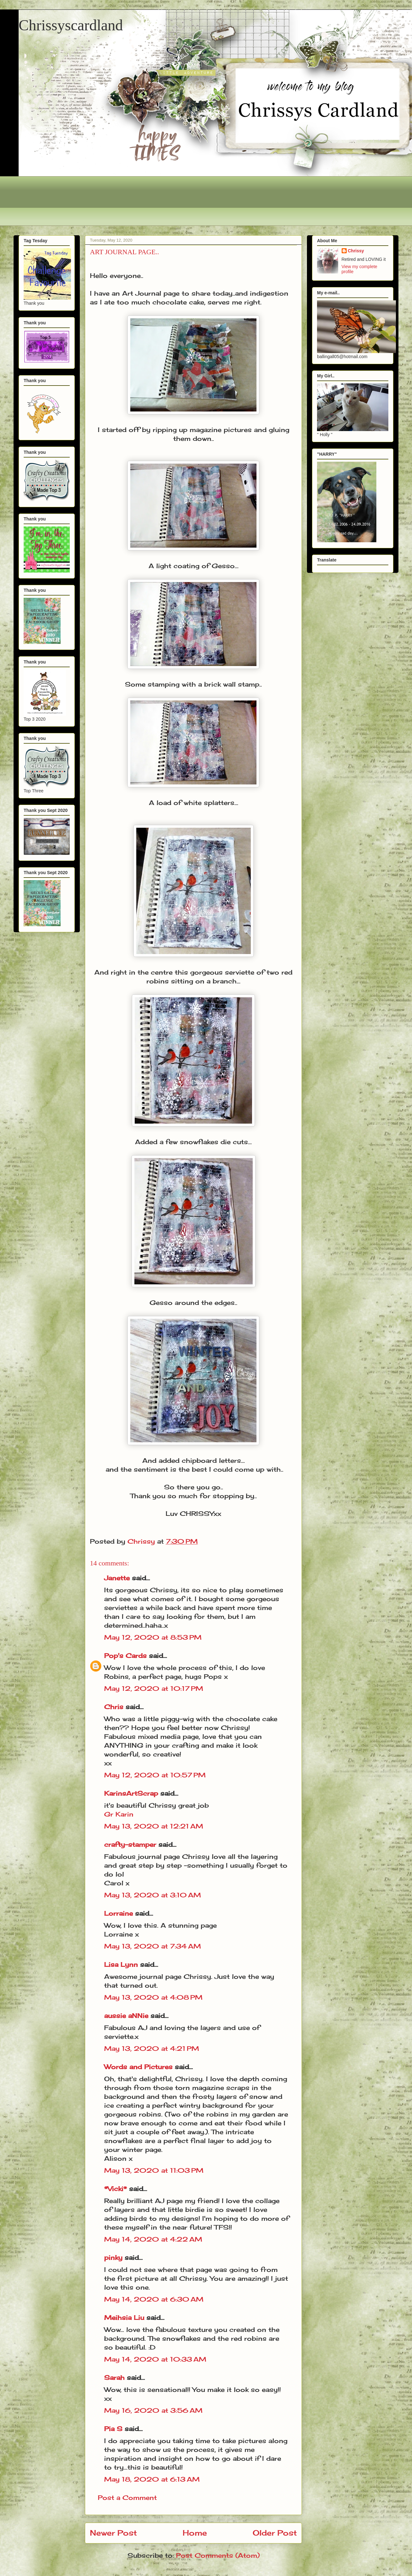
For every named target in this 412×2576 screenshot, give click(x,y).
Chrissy (356, 250)
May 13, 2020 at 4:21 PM (151, 2048)
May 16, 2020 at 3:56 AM (153, 2410)
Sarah (114, 2377)
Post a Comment (127, 2497)
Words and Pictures (138, 2067)
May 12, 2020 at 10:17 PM (153, 1688)
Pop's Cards (125, 1656)
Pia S (113, 2429)
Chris (113, 1707)
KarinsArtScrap (131, 1793)
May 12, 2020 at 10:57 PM (155, 1775)
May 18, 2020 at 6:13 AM (152, 2479)
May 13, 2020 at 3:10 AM (152, 1895)
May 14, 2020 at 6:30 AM (153, 2299)
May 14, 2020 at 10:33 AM (155, 2359)
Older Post (275, 2532)
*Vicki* (115, 2189)
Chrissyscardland (71, 25)
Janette (117, 1578)
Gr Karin (118, 1814)
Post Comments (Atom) (218, 2555)
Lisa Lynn (121, 1964)
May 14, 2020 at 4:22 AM (153, 2239)
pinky (113, 2257)
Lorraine (118, 1913)
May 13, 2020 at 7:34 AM (152, 1946)
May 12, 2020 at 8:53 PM (153, 1637)
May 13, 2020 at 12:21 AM (153, 1826)
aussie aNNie (126, 2016)
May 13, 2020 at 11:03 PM (153, 2170)
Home (195, 2532)
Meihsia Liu (124, 2317)
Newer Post (113, 2532)
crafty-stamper (130, 1844)
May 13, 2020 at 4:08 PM (153, 1997)
